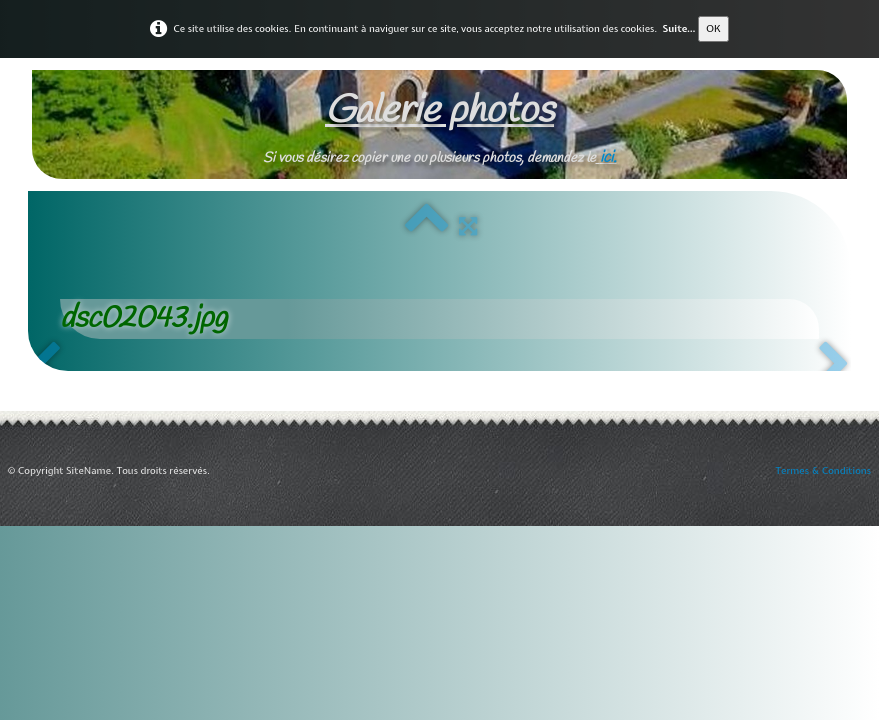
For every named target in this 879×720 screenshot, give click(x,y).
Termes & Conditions (823, 470)
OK (713, 28)
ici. (608, 157)
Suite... (678, 28)
